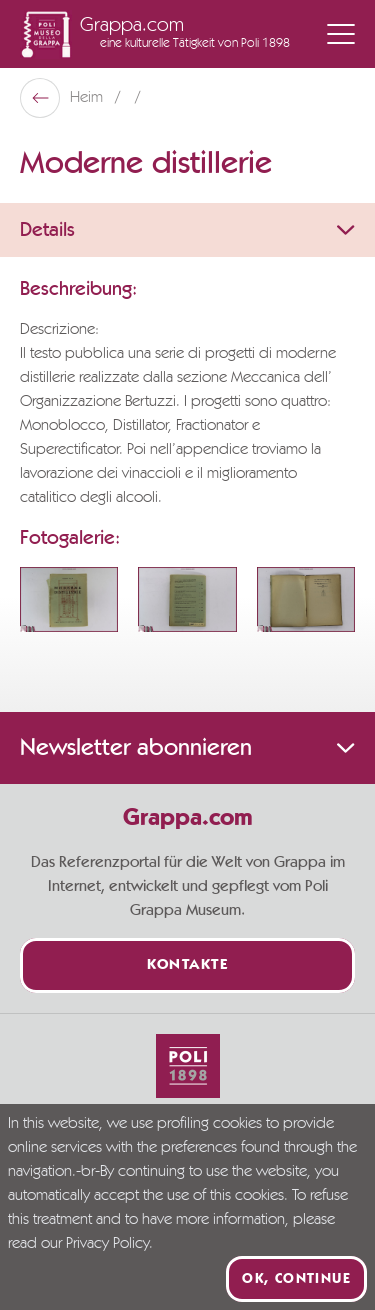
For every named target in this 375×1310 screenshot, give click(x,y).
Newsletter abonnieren (187, 748)
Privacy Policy (107, 1244)
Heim (88, 98)
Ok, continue (296, 1279)
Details (187, 230)
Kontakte (187, 965)
